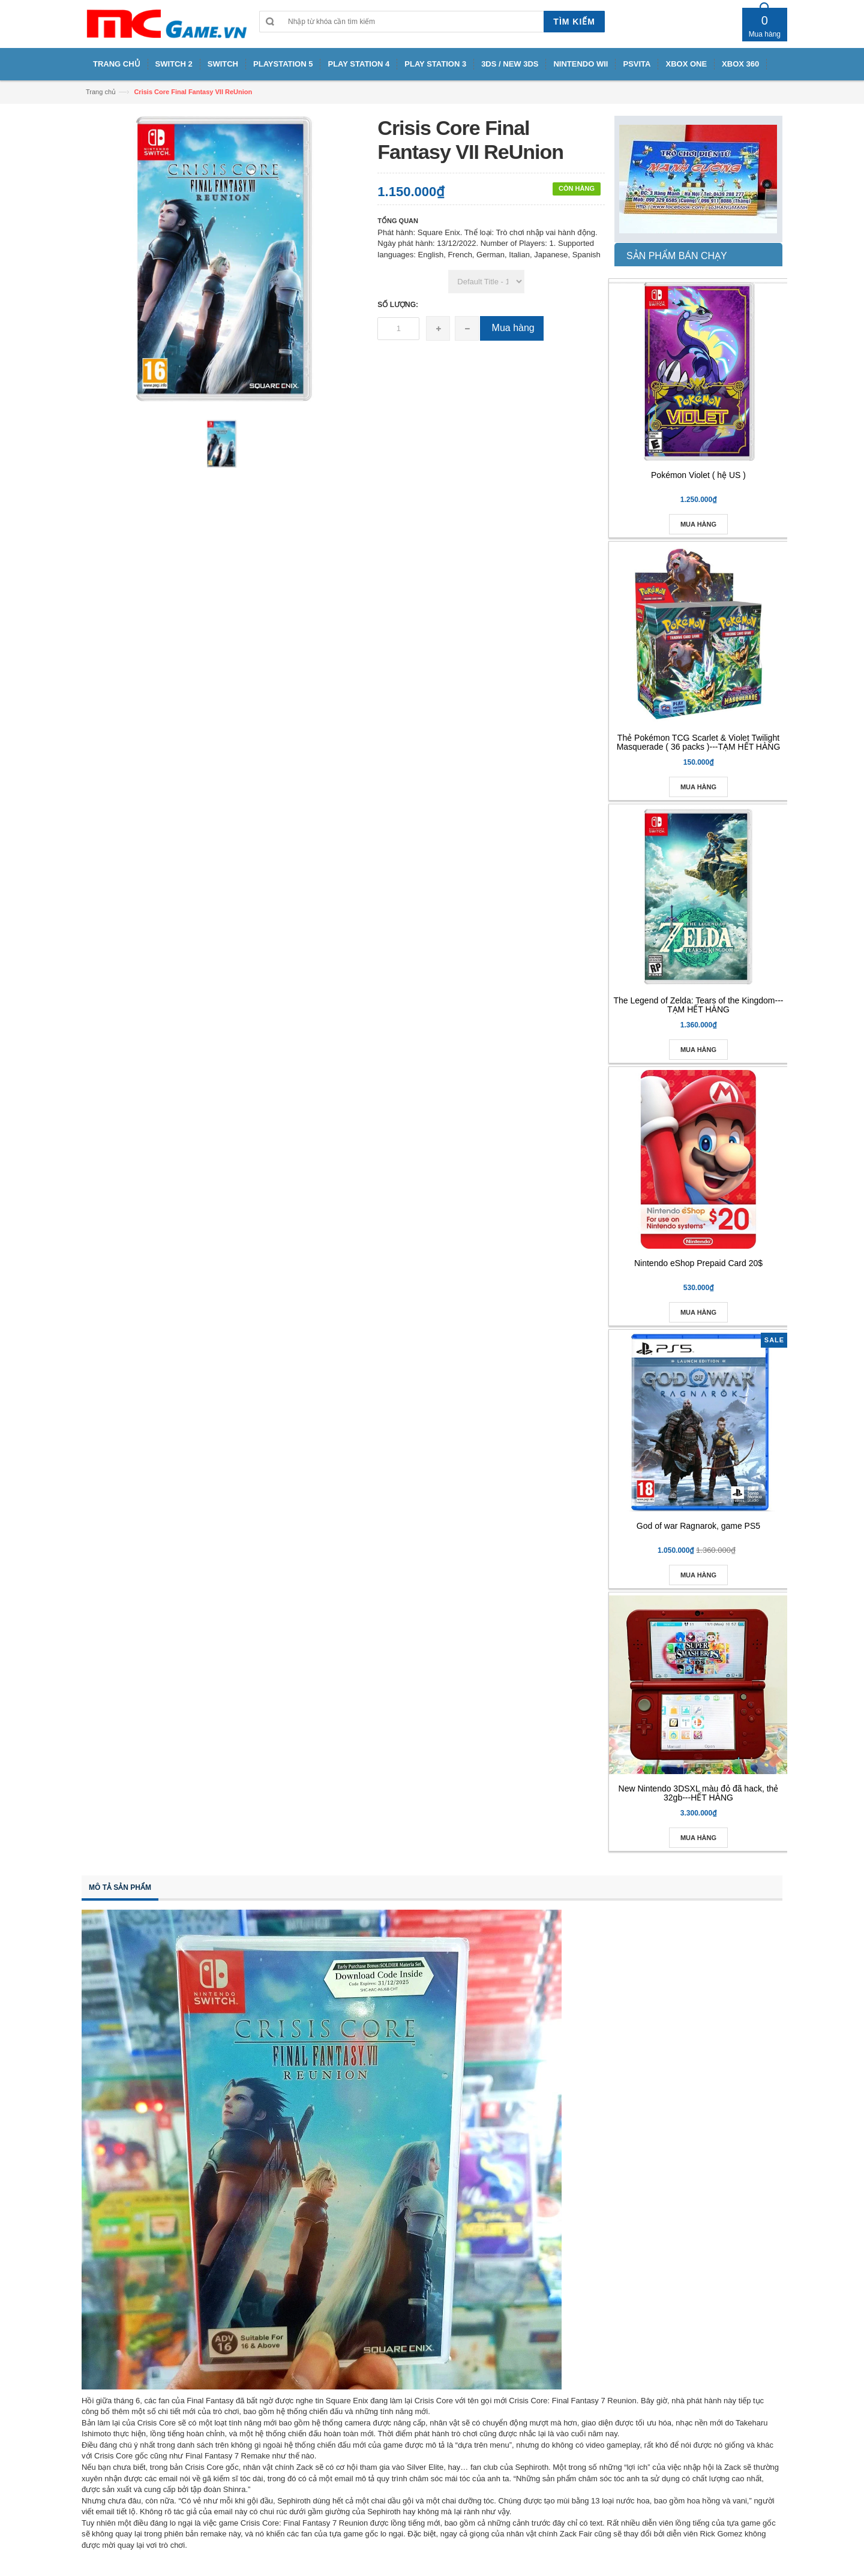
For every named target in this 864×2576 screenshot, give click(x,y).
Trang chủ (101, 91)
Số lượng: (397, 304)
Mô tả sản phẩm (120, 1887)
